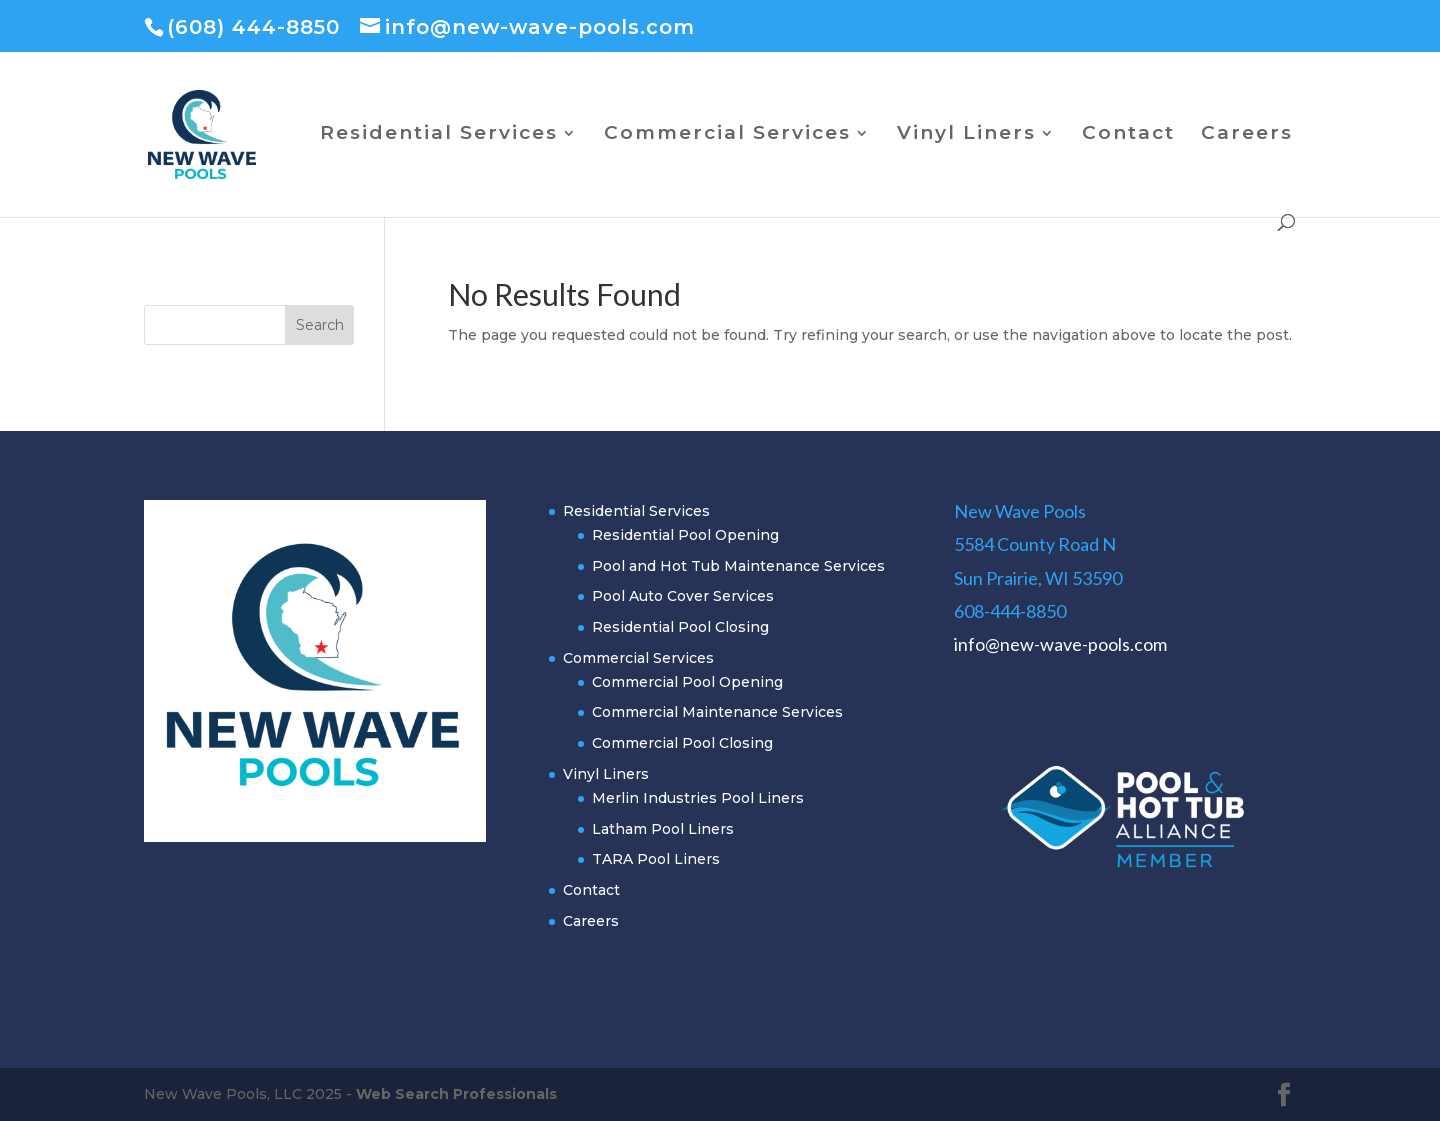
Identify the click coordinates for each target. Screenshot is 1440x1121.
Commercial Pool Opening (687, 682)
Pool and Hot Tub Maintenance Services (738, 566)
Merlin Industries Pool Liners (698, 798)
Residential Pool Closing (680, 627)
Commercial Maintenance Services (717, 712)
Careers (1247, 135)
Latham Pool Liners (663, 829)
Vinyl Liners (966, 135)
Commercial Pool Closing (682, 743)
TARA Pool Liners (656, 859)
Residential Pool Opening (685, 535)
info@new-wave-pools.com (1060, 644)
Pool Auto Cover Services (683, 596)
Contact (1128, 135)
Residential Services (439, 135)
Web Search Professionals (456, 1094)
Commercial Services (727, 135)
